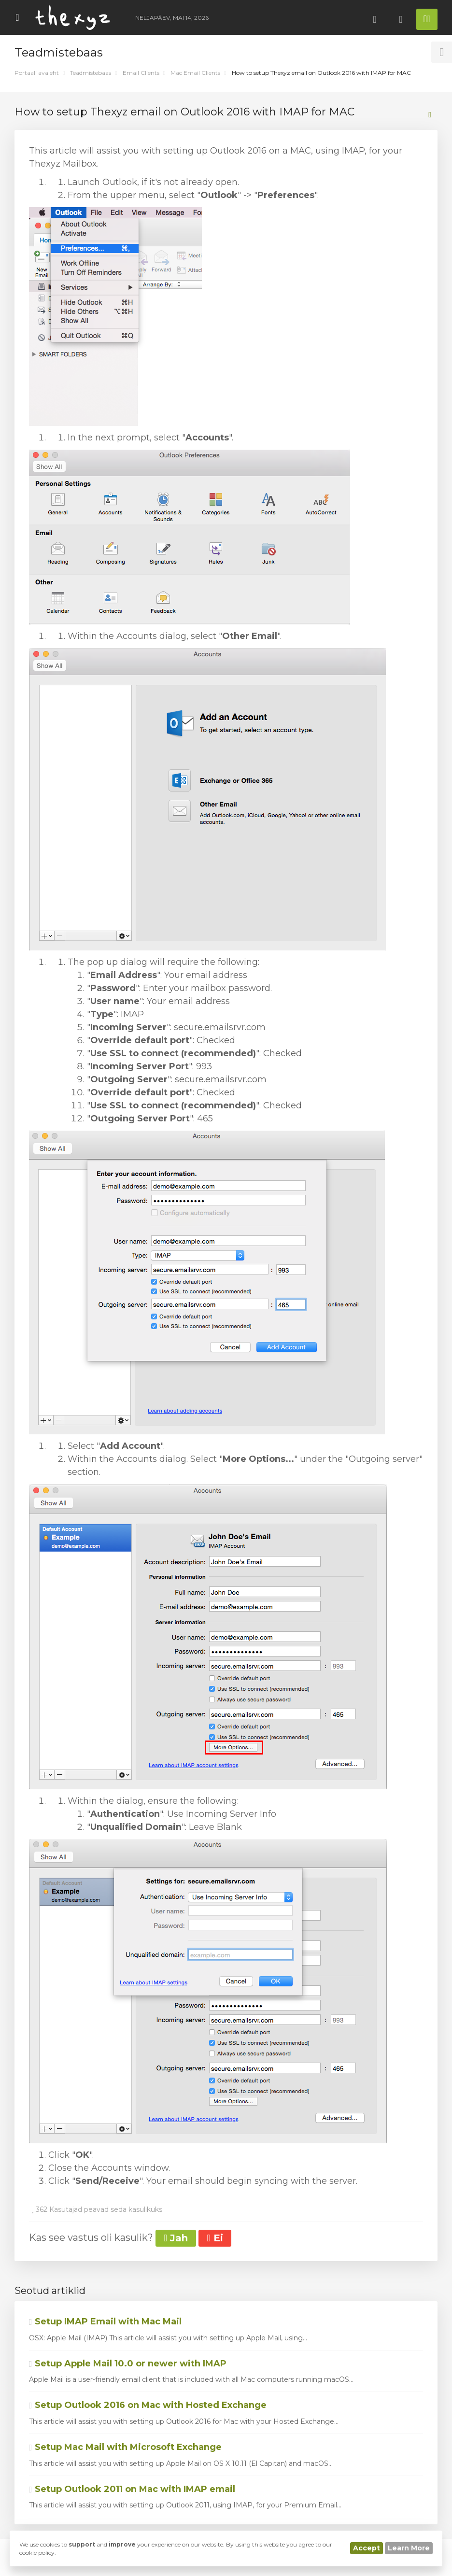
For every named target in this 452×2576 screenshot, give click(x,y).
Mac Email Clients (195, 72)
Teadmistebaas (90, 72)
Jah (176, 2238)
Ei (215, 2238)
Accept (366, 2548)
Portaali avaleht (36, 72)
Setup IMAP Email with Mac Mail (105, 2321)
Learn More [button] (409, 2548)
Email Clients (141, 72)
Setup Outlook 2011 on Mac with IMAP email (132, 2489)
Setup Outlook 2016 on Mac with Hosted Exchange (148, 2405)
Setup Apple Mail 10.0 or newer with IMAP (127, 2363)
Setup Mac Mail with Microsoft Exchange (125, 2447)
